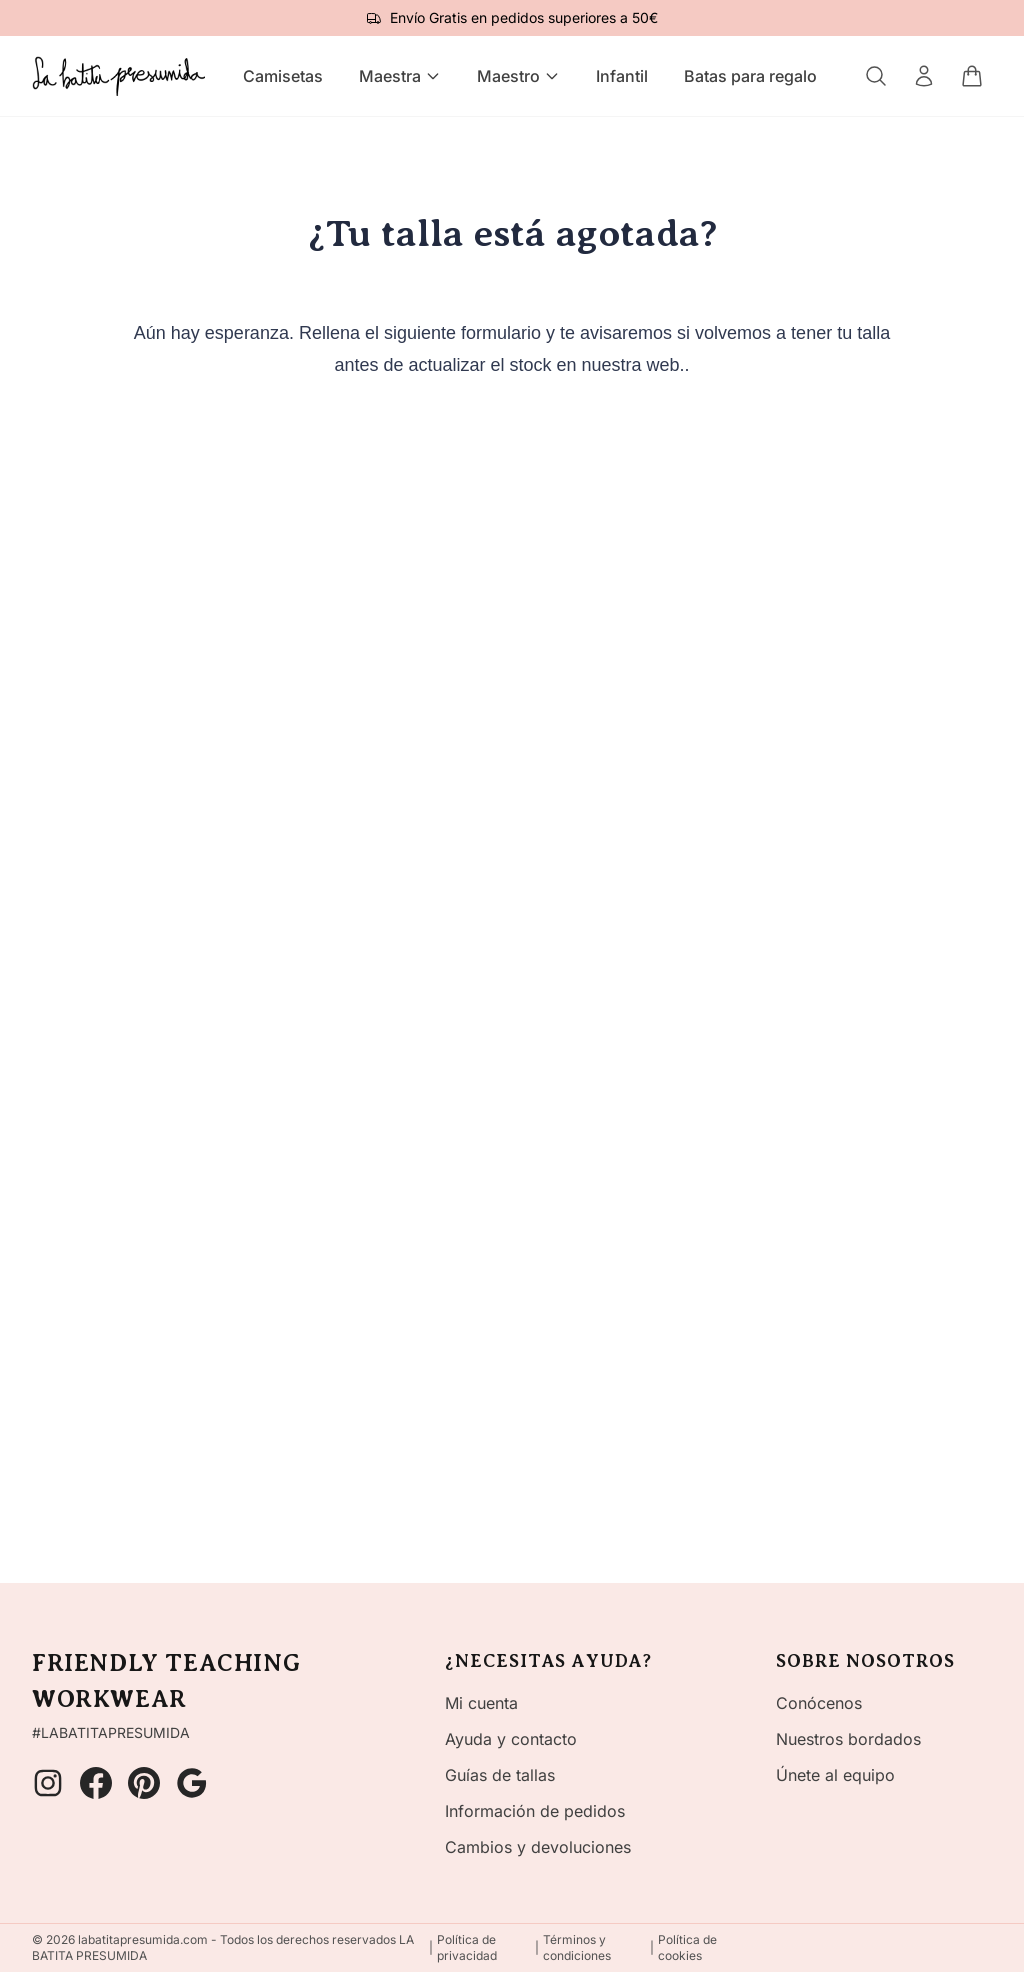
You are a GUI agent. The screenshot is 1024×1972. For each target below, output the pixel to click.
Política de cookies (687, 1947)
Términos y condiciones (577, 1947)
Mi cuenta (481, 1703)
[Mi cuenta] (924, 76)
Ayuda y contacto (511, 1739)
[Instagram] (48, 1783)
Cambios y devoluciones (538, 1847)
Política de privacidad (467, 1947)
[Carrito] (972, 76)
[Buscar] (876, 76)
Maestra (400, 76)
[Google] (192, 1783)
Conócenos (819, 1703)
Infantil (622, 76)
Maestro (518, 76)
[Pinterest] (144, 1783)
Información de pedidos (535, 1811)
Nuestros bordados (848, 1739)
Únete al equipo (835, 1775)
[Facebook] (96, 1783)
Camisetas (283, 76)
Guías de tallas (500, 1775)
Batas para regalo (750, 76)
